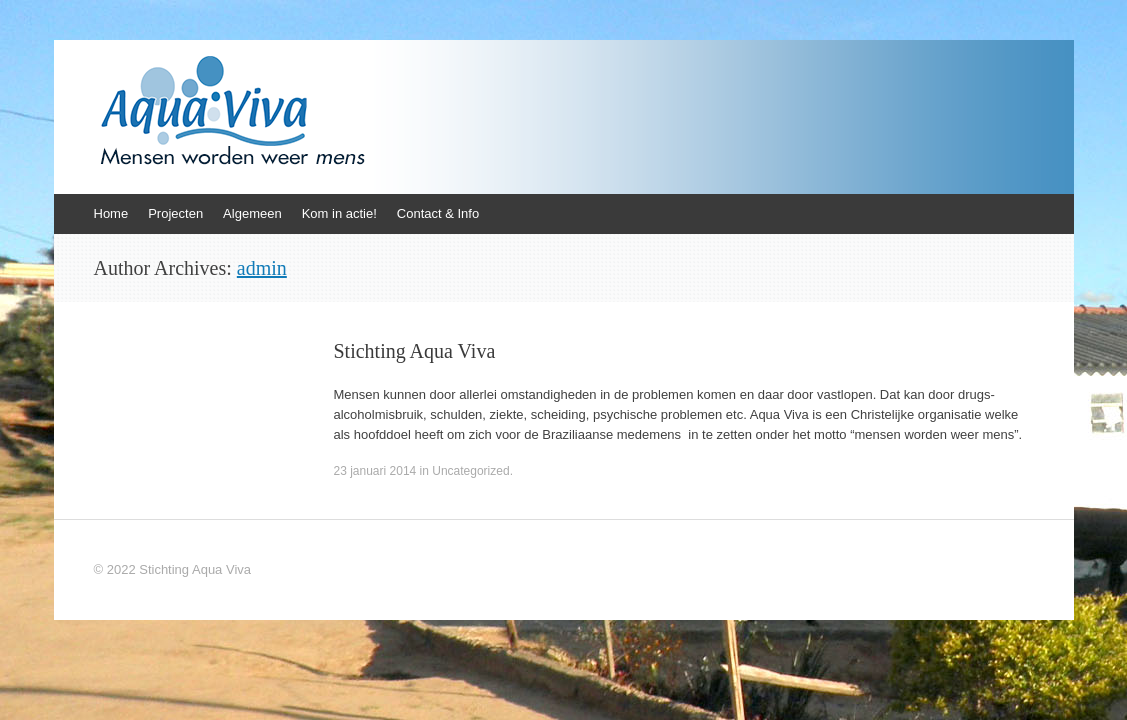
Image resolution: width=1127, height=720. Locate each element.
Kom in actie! (339, 213)
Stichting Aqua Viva (415, 351)
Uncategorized (470, 471)
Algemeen (252, 213)
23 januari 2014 (375, 471)
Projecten (175, 213)
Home (111, 213)
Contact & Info (438, 213)
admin (262, 268)
